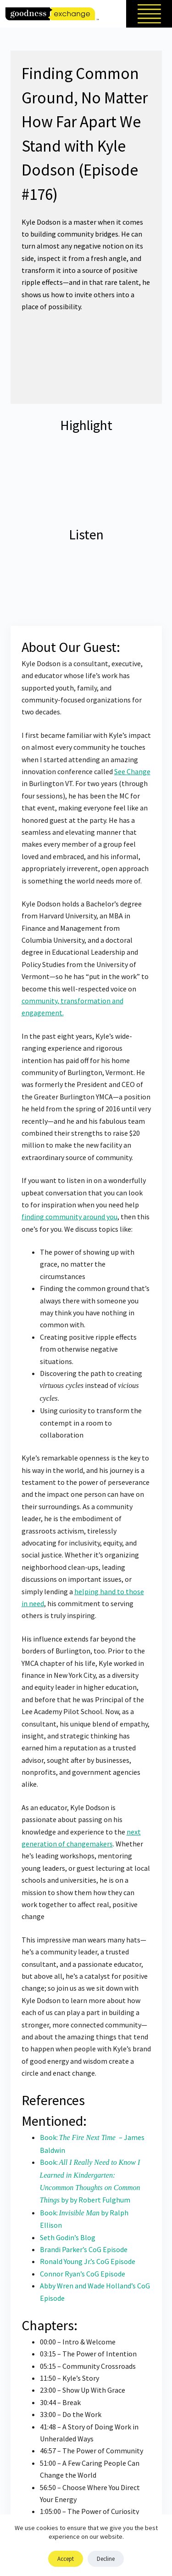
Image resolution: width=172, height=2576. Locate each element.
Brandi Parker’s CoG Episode (84, 2249)
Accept (65, 2559)
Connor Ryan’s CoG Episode (82, 2273)
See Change (132, 771)
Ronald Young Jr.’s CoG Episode (87, 2261)
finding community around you (69, 1216)
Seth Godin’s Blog (67, 2237)
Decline (106, 2559)
